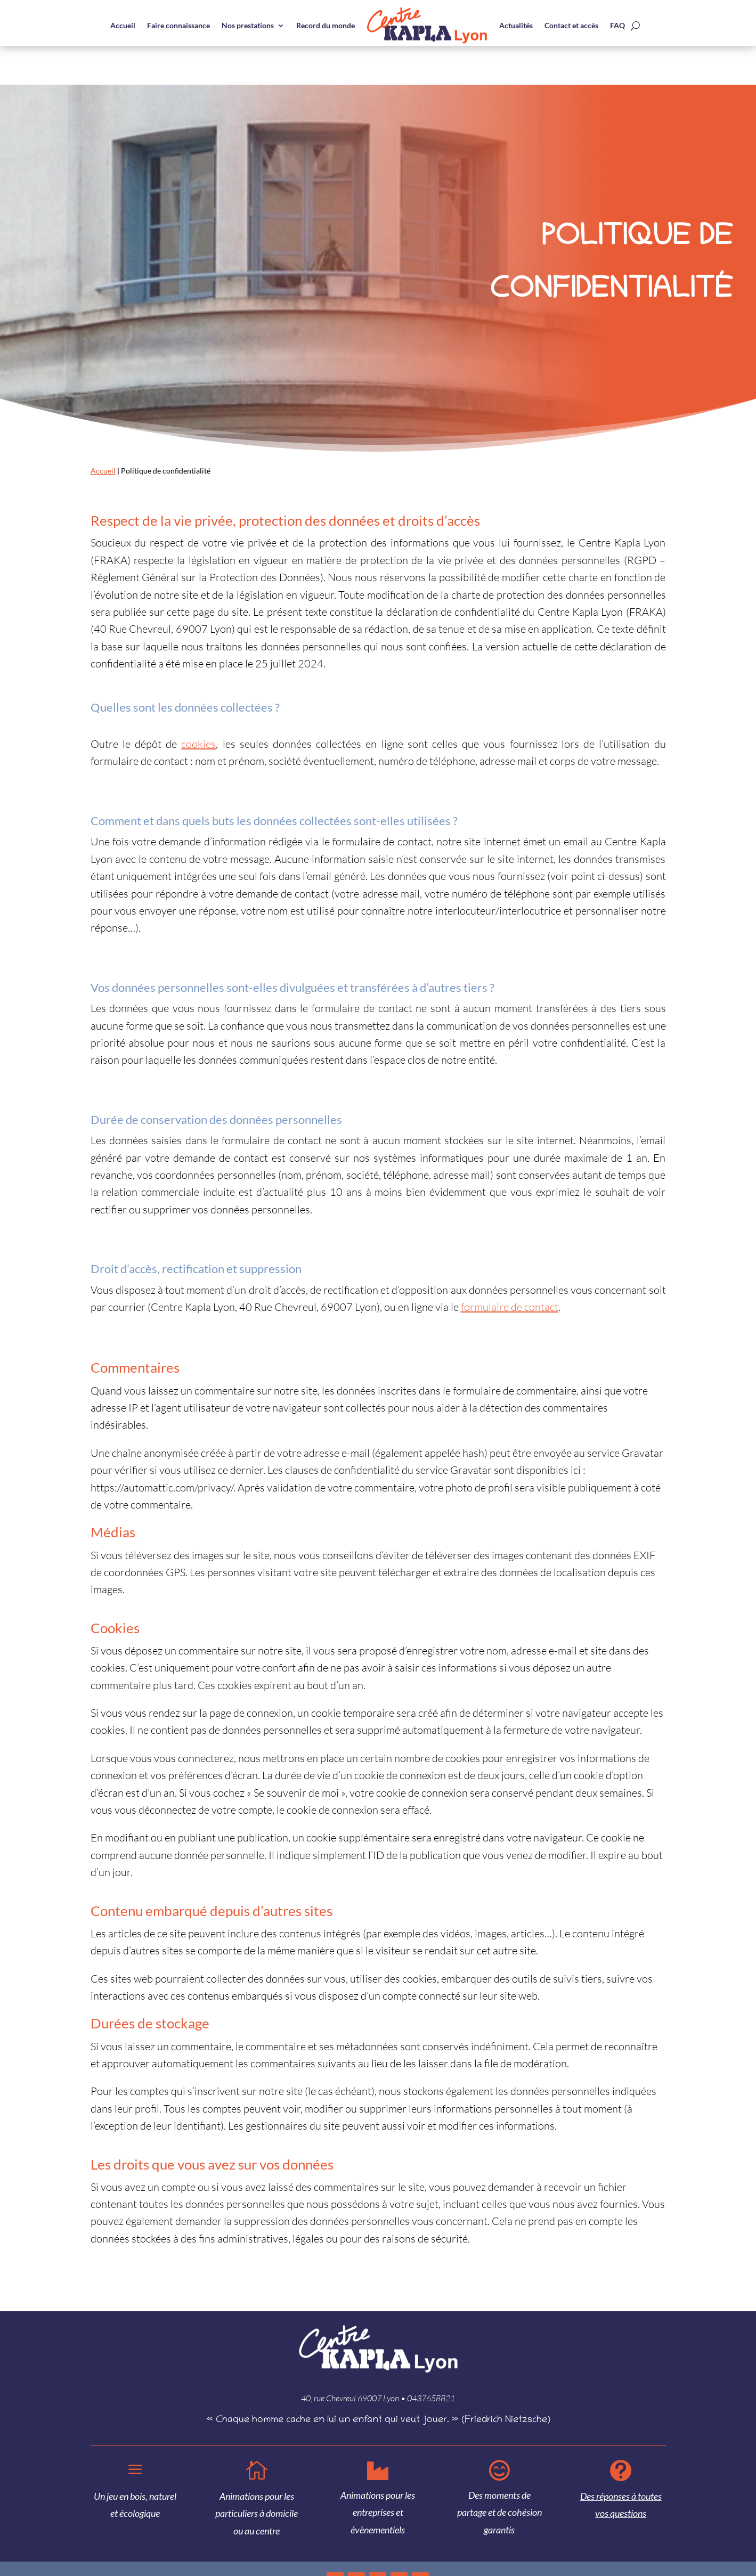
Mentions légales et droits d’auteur (635, 2542)
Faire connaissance (178, 25)
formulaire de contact (509, 1268)
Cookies (737, 2542)
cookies (198, 705)
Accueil (122, 25)
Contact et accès (571, 25)
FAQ (617, 25)
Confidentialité (703, 2542)
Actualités (516, 25)
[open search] (635, 25)
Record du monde (325, 25)
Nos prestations (248, 25)
